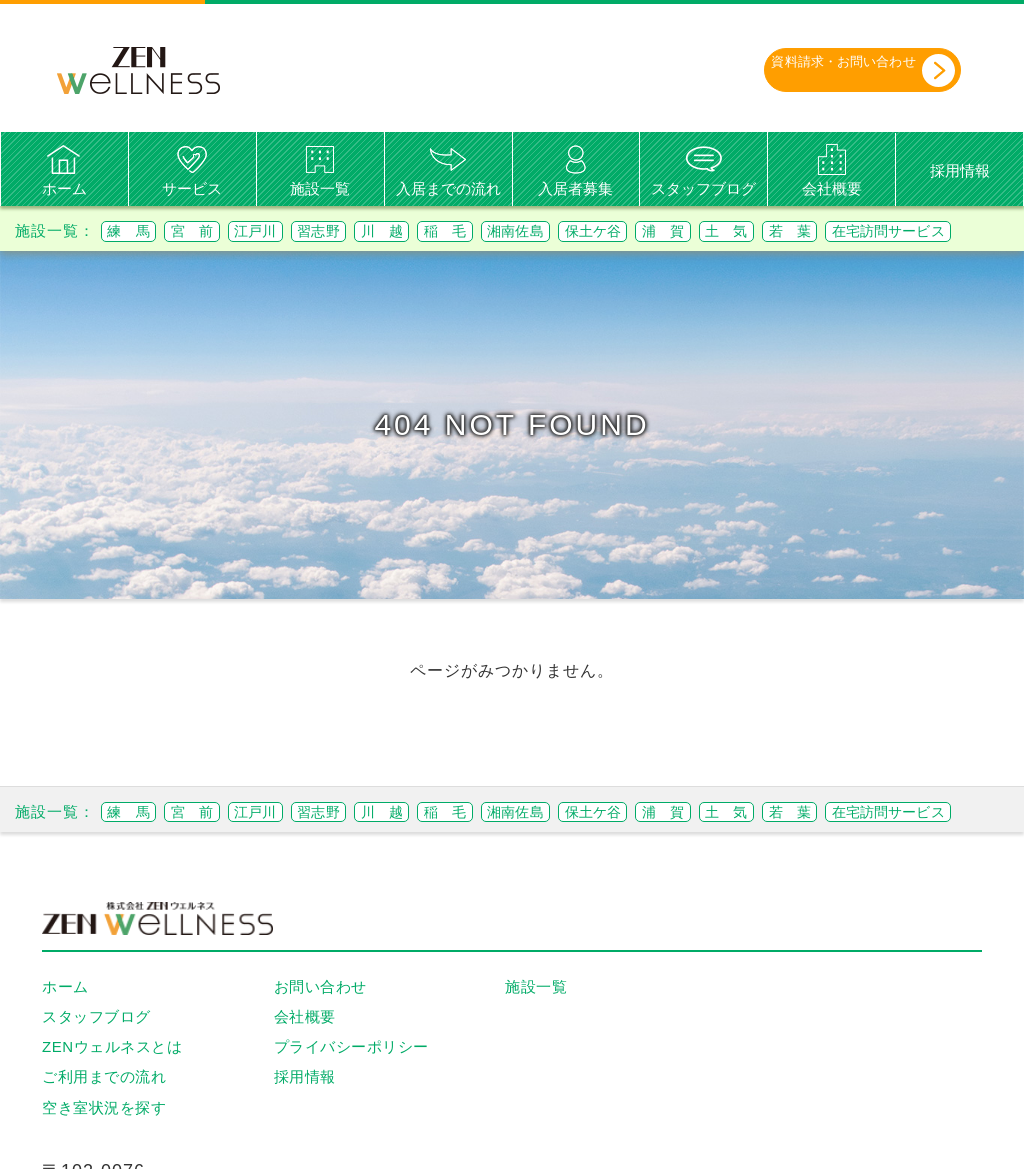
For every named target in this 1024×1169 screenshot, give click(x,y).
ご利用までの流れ (104, 1130)
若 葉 (960, 230)
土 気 (881, 230)
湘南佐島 (619, 230)
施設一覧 (320, 188)
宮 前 (215, 230)
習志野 (373, 230)
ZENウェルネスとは (112, 1100)
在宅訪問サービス (178, 257)
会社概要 (832, 188)
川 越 (452, 230)
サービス (192, 188)
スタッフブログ (703, 188)
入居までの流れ (448, 188)
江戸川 (294, 230)
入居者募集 (575, 188)
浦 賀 (802, 230)
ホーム (64, 188)
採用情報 (960, 169)
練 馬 (136, 230)
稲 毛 (531, 230)
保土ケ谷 (715, 230)
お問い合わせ (320, 1039)
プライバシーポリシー (351, 1100)
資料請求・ (835, 69)
